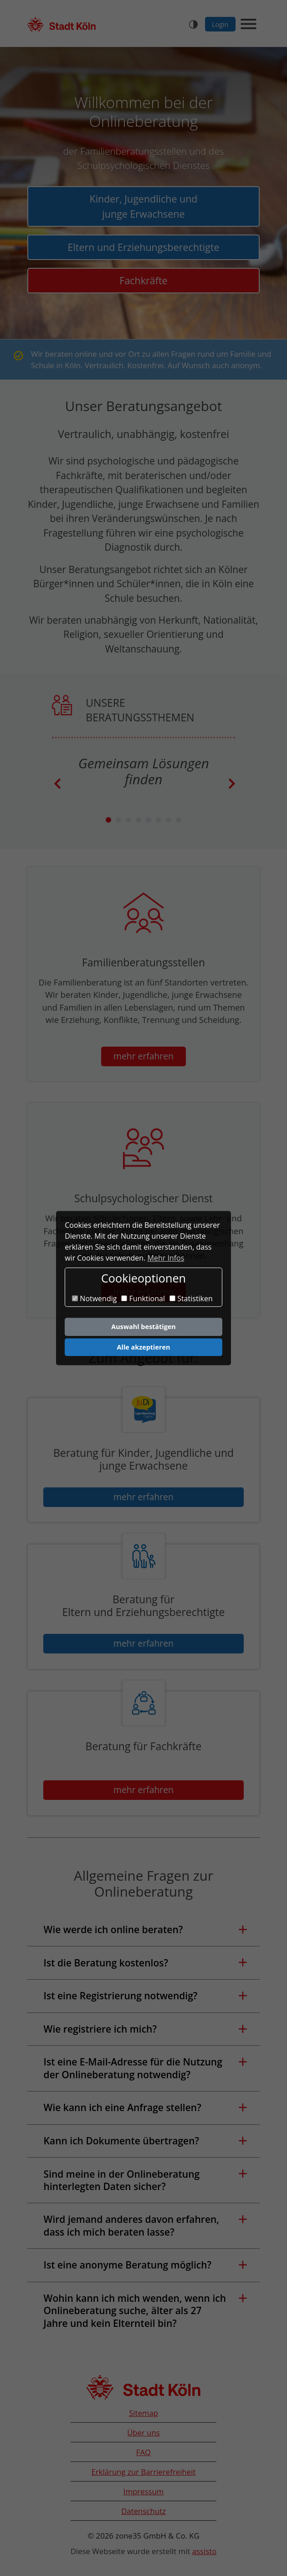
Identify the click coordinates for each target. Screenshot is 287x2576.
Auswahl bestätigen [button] (143, 1326)
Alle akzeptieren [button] (143, 1347)
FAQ (143, 2452)
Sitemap (143, 2413)
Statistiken (191, 1299)
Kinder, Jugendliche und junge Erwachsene (144, 206)
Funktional (143, 1299)
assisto (204, 2551)
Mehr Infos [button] (166, 1258)
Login (220, 24)
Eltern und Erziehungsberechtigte (144, 247)
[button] (143, 1930)
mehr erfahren (143, 1056)
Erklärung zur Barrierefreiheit (144, 2471)
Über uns (143, 2432)
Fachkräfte (143, 280)
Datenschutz (143, 2511)
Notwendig (94, 1299)
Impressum (143, 2491)
